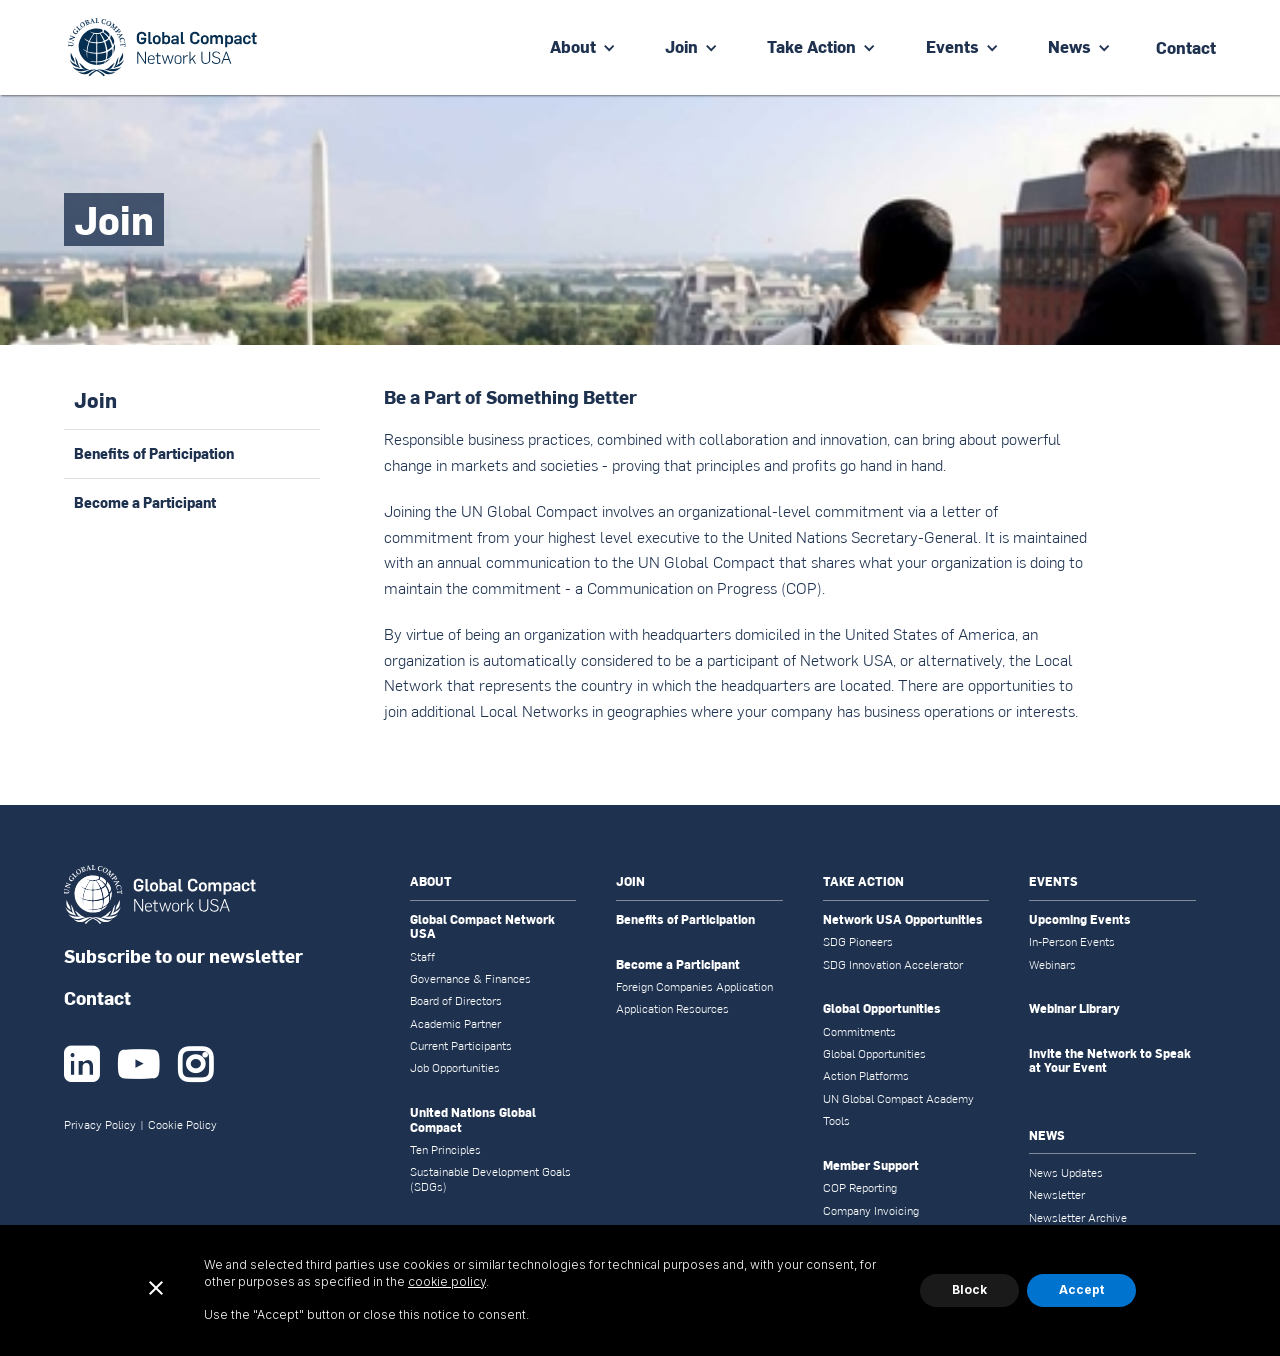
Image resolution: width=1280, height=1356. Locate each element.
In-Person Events (1072, 942)
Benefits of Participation (685, 920)
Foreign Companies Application (694, 987)
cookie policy (447, 1281)
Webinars (1052, 965)
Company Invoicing (871, 1211)
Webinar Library (1074, 1009)
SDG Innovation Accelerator (893, 965)
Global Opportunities (882, 1009)
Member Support (871, 1166)
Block (969, 1289)
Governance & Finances (470, 979)
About (573, 46)
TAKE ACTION (863, 881)
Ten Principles (445, 1150)
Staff (422, 957)
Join (681, 46)
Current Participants (461, 1046)
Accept (1081, 1289)
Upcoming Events (1080, 920)
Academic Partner (455, 1024)
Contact (97, 997)
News (1069, 46)
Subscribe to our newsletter (183, 955)
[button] (583, 47)
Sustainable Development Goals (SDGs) (490, 1179)
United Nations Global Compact (473, 1120)
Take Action (811, 46)
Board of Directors (456, 1001)
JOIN (630, 881)
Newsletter (1057, 1195)
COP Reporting (860, 1188)
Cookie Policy (182, 1125)
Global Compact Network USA (482, 927)
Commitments (859, 1032)
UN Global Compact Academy (898, 1099)
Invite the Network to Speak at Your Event (1110, 1061)
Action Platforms (866, 1076)
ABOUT (431, 881)
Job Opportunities (455, 1068)
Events (952, 46)
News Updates (1066, 1173)
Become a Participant (678, 965)
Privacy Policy (100, 1125)
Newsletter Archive (1078, 1218)
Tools (836, 1121)
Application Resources (672, 1009)
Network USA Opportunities (903, 920)
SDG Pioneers (858, 942)
